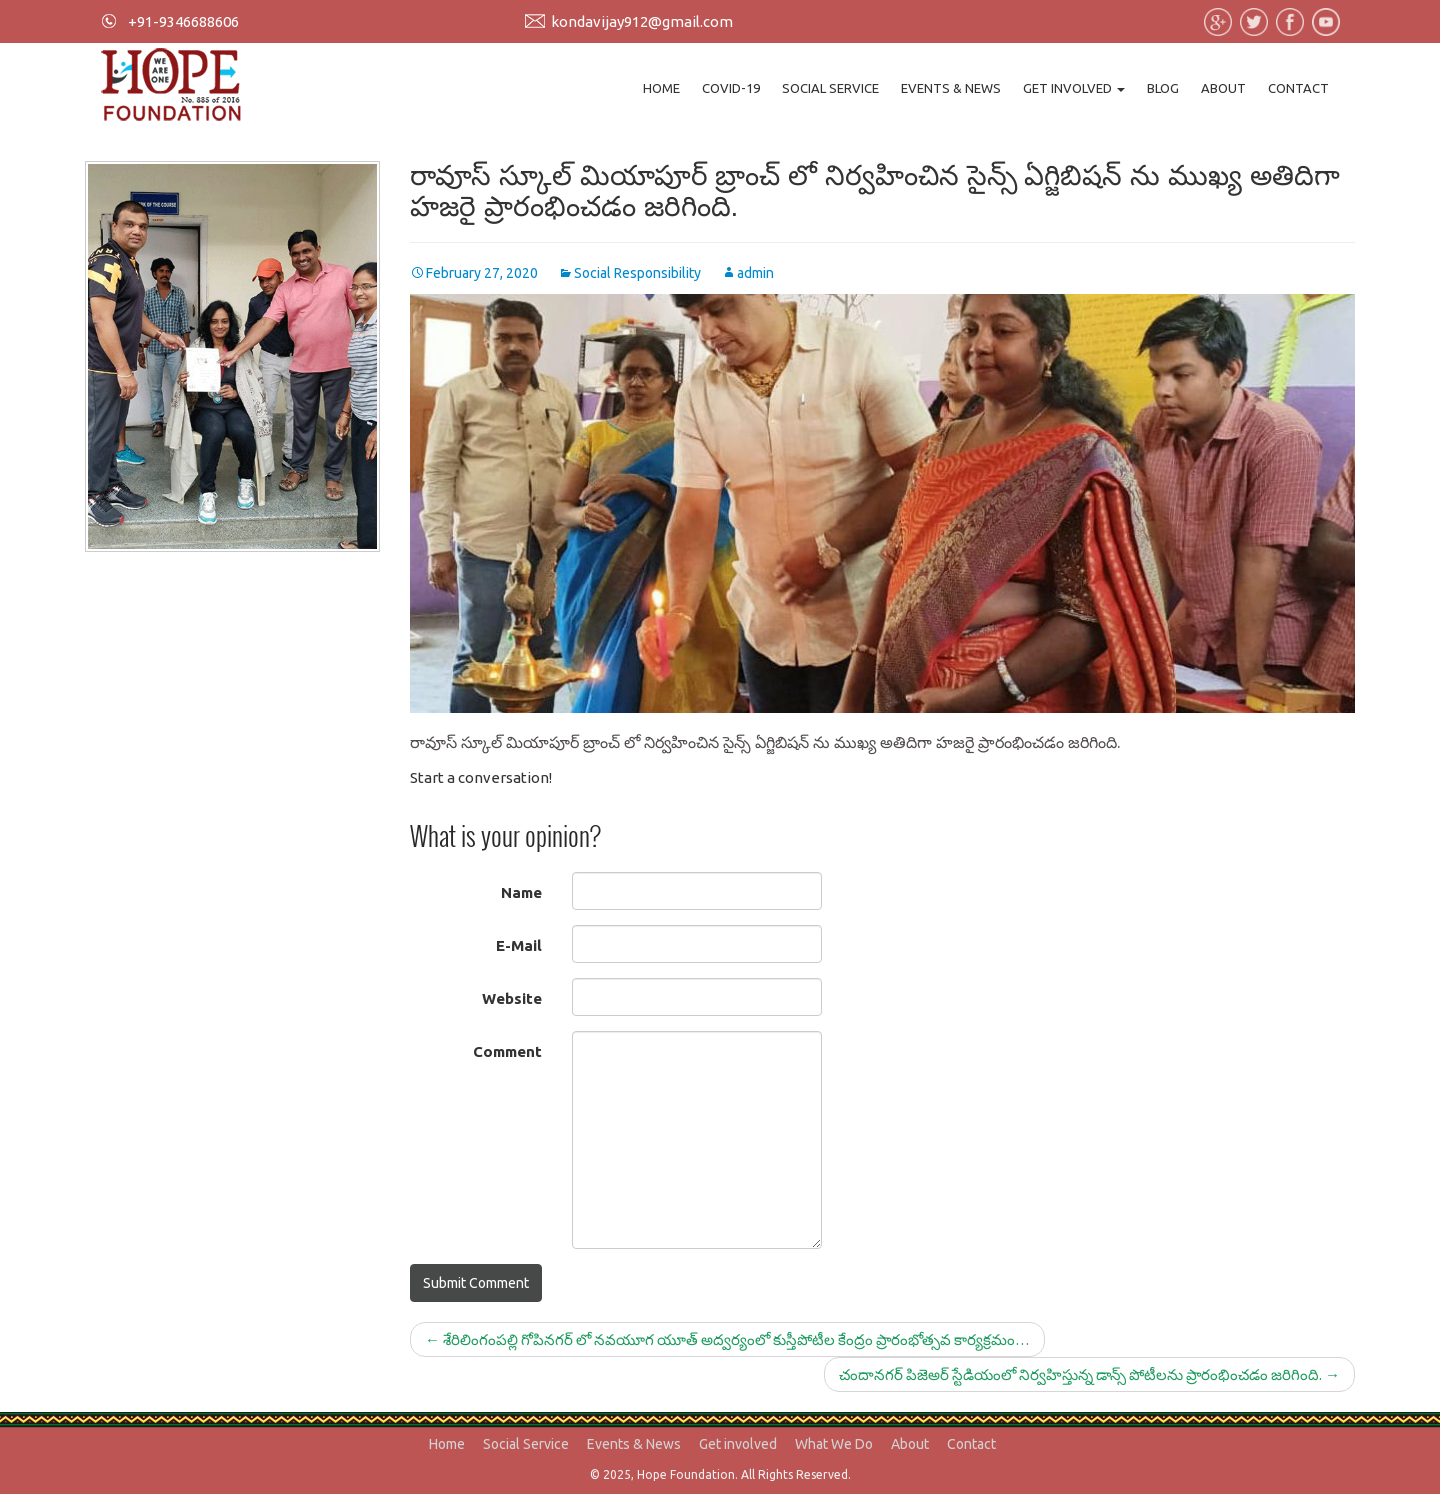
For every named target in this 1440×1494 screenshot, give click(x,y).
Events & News (951, 88)
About (1223, 88)
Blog (1163, 88)
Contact (1298, 88)
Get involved (1074, 88)
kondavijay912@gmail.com (642, 21)
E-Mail (519, 945)
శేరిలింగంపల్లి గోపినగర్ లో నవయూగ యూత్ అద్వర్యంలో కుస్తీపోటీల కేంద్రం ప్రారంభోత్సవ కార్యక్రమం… (727, 1339)
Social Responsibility (637, 273)
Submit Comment (476, 1283)
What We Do (834, 1444)
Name (521, 892)
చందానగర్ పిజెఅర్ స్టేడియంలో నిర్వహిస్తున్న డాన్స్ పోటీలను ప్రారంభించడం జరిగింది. (1089, 1374)
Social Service (830, 88)
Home (661, 88)
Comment (507, 1051)
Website (512, 998)
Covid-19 (731, 88)
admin (755, 273)
